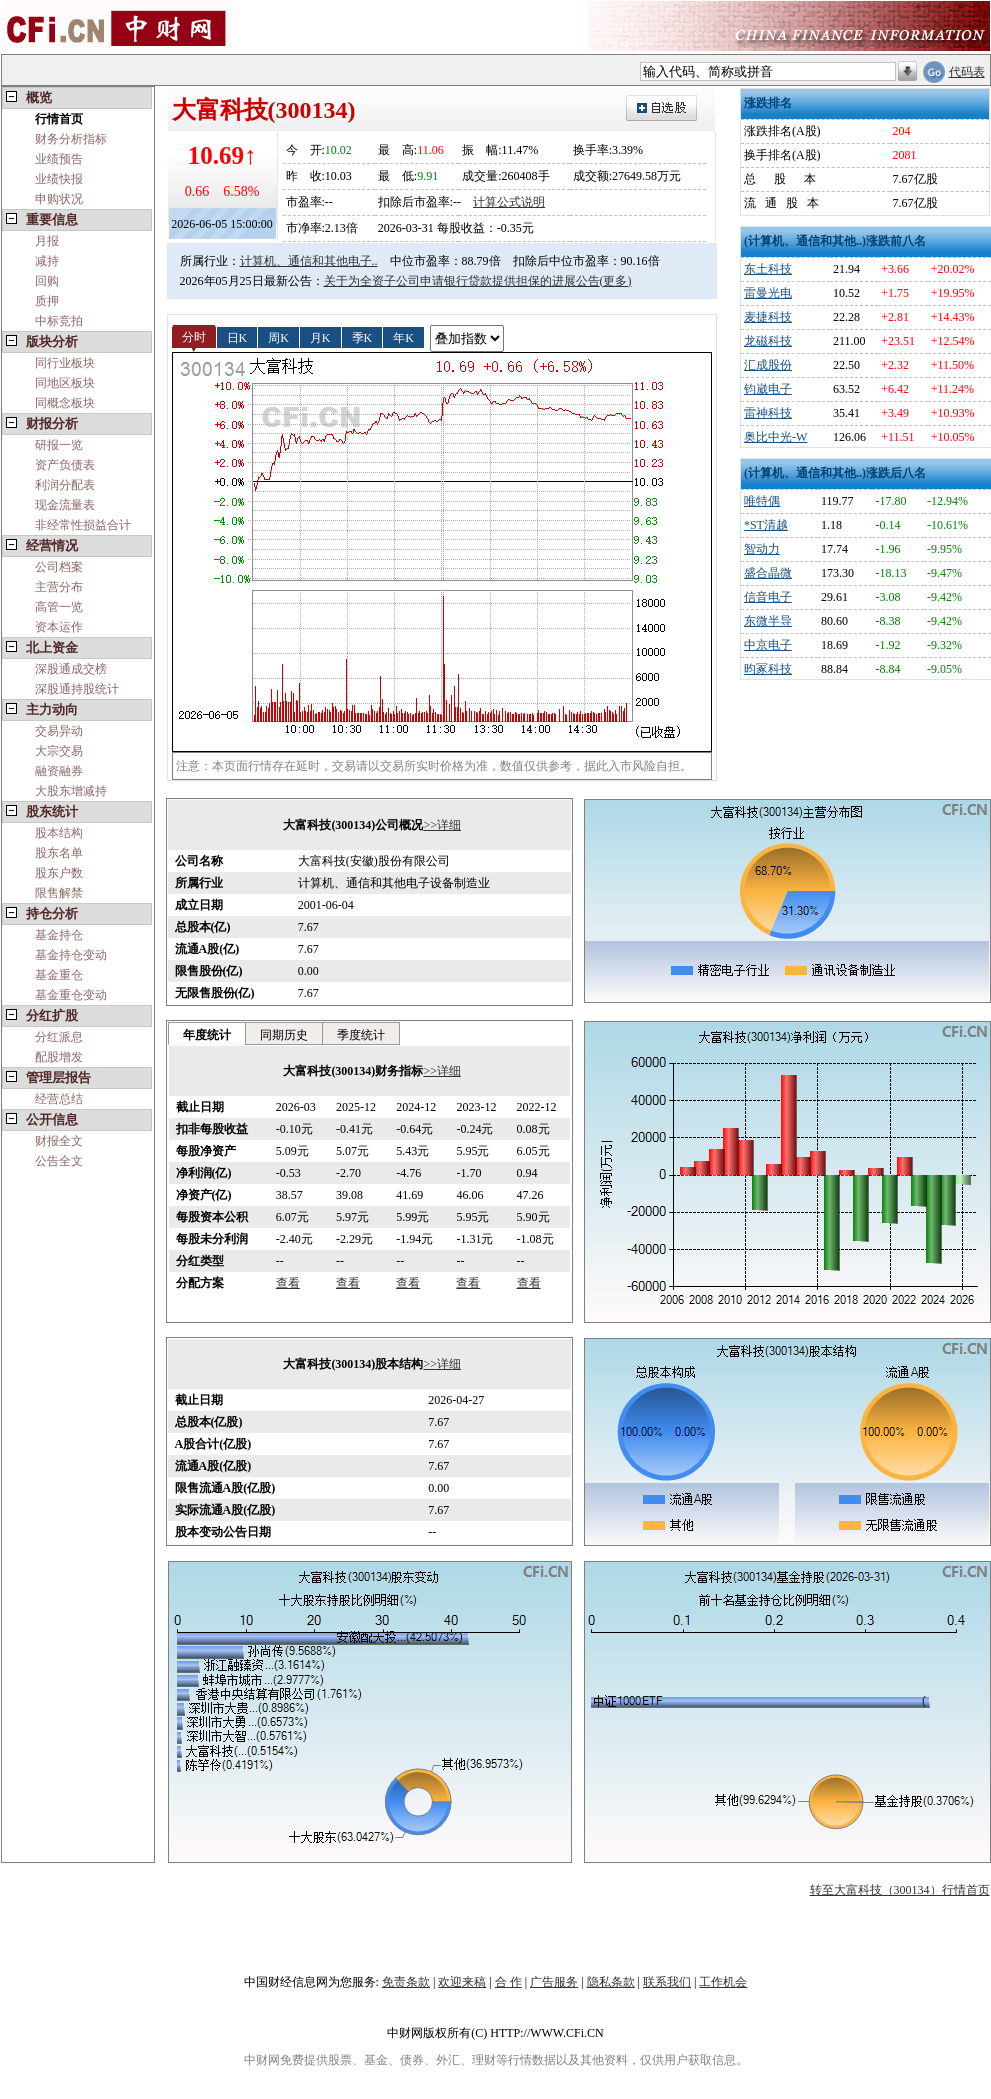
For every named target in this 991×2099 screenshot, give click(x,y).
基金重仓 (59, 975)
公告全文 (59, 1161)
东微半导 (768, 621)
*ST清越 (766, 525)
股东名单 (59, 853)
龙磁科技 (768, 341)
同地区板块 (65, 383)
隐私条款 (611, 1982)
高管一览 (59, 607)
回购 (47, 281)
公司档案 (59, 567)
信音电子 (768, 597)
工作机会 (723, 1982)
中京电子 (768, 645)
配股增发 (59, 1057)
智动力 (762, 549)
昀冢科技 (768, 669)
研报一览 (59, 445)
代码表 (967, 72)
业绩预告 (59, 159)
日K (237, 337)
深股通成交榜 (71, 669)
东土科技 (768, 269)
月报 (47, 241)
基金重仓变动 (71, 995)
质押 (47, 301)
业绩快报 (59, 179)
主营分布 (59, 587)
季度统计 (361, 1035)
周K (278, 337)
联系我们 (667, 1982)
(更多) (616, 281)
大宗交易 (59, 751)
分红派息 (59, 1037)
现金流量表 (65, 505)
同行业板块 (65, 363)
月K (320, 337)
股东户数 (59, 873)
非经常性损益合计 (83, 525)
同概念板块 (65, 403)
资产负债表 (65, 465)
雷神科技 (768, 413)
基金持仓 (59, 935)
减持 (47, 261)
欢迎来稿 (462, 1982)
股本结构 (59, 833)
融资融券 (59, 771)
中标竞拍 (59, 321)
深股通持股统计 (77, 689)
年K (403, 337)
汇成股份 (768, 365)
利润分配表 (65, 485)
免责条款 (406, 1982)
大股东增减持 (71, 791)
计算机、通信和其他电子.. (309, 261)
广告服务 (554, 1982)
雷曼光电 (768, 293)
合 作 (508, 1982)
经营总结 (59, 1099)
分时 (194, 337)
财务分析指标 (71, 139)
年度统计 (207, 1035)
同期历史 (284, 1035)
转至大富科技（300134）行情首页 (900, 1890)
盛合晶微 (768, 573)
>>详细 (442, 825)
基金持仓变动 (71, 955)
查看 (288, 1283)
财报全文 (59, 1141)
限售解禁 (59, 893)
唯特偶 (762, 501)
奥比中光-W (775, 437)
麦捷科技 (768, 317)
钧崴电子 (768, 389)
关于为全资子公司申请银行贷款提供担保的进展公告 (462, 281)
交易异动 (59, 731)
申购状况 (59, 199)
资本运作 (59, 627)
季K (362, 337)
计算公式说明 (509, 202)
